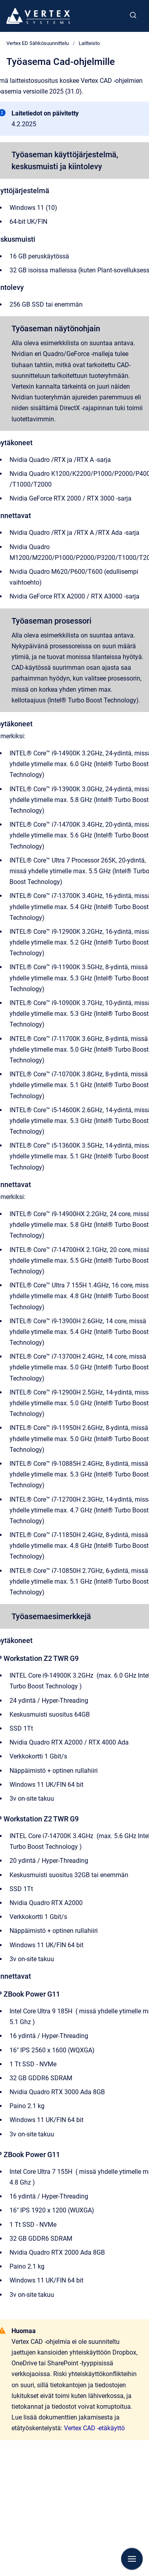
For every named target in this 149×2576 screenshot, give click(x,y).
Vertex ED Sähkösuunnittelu (37, 43)
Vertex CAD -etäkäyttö (94, 2428)
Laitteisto (89, 43)
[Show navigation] (132, 2559)
